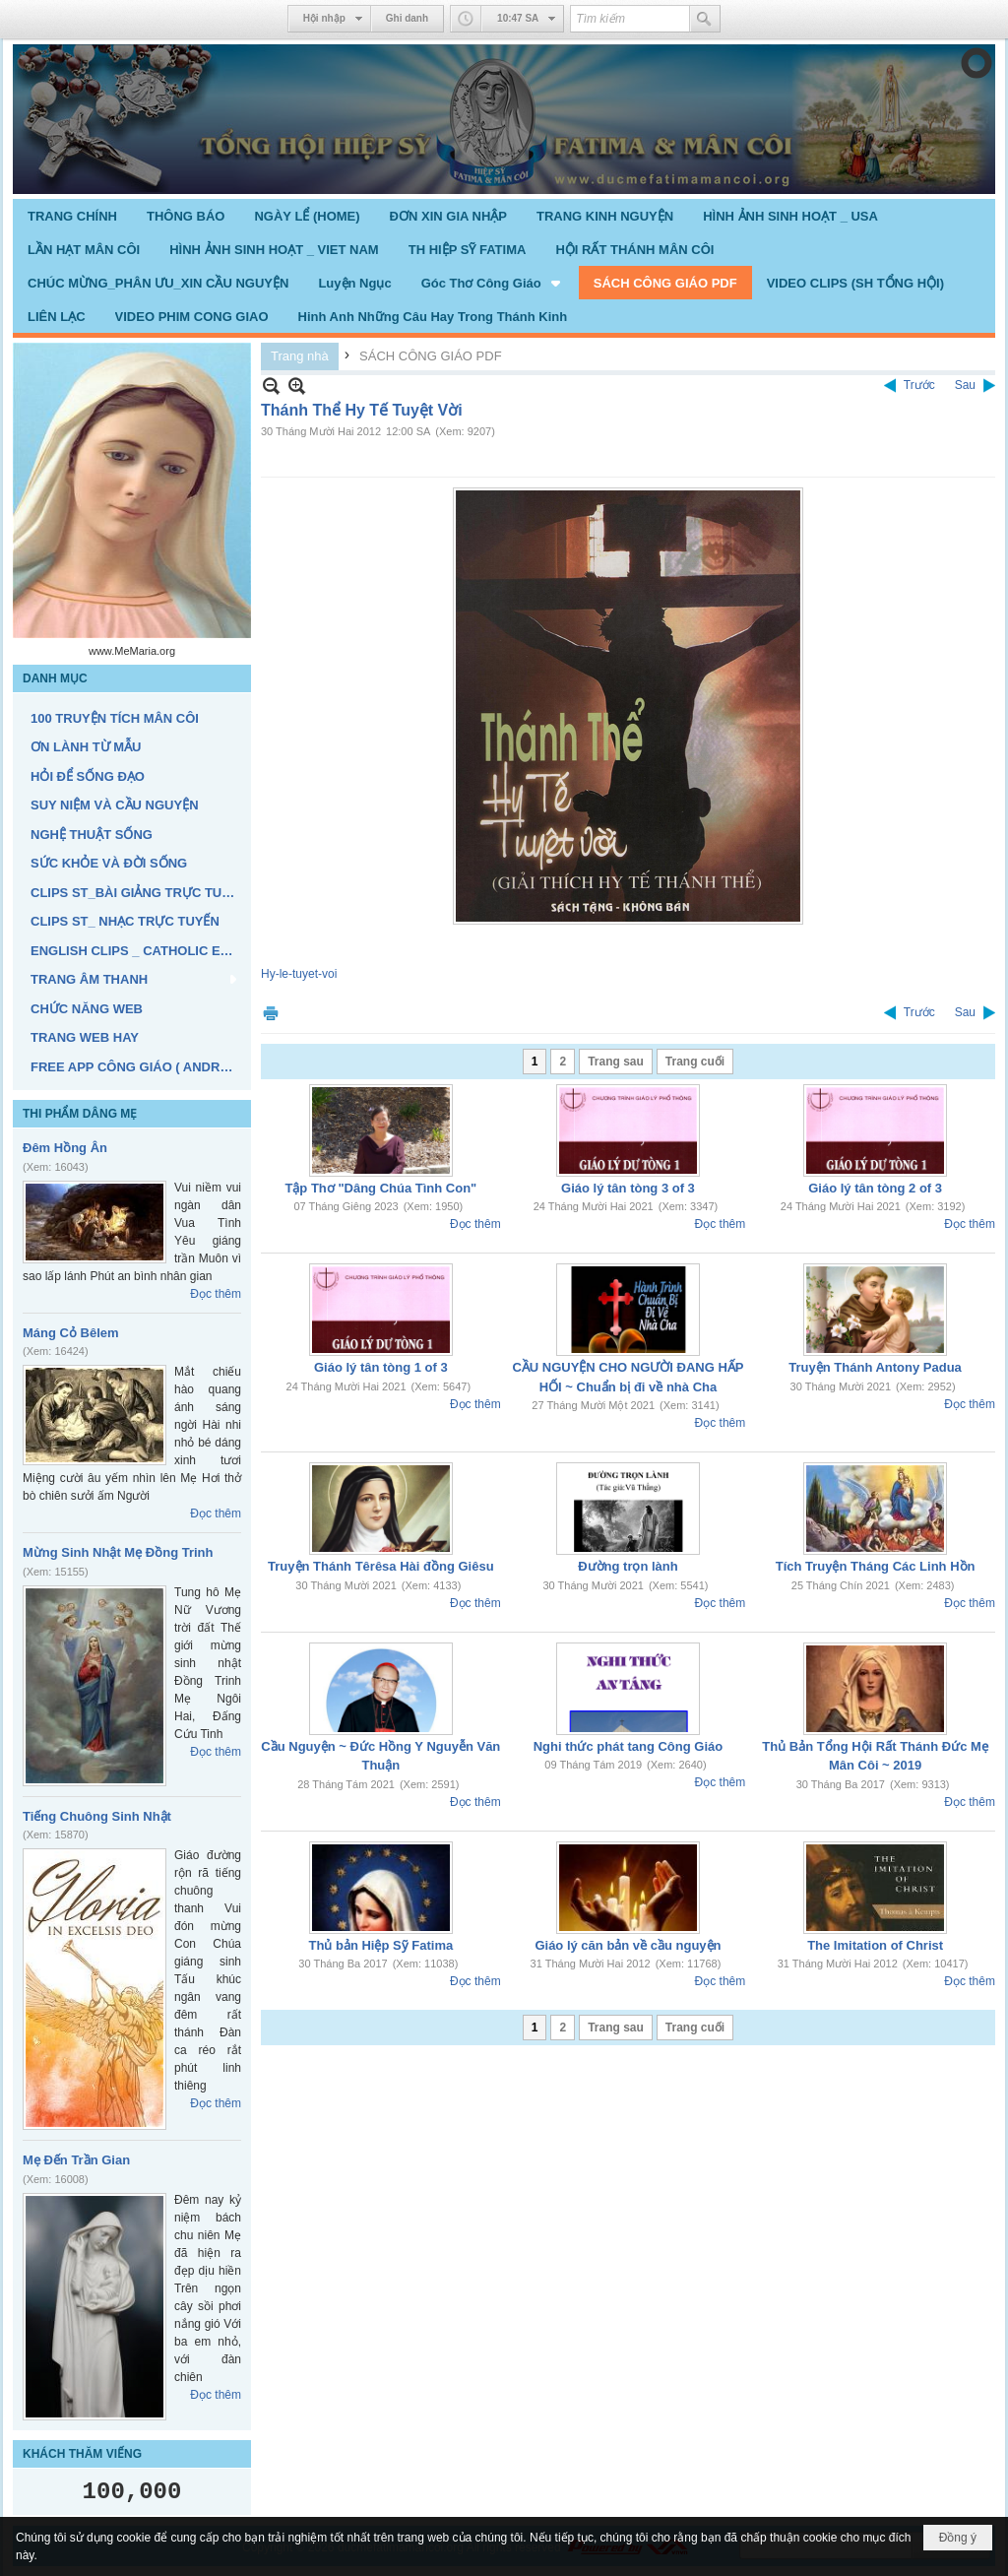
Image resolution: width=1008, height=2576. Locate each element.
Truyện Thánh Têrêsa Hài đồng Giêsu (381, 1566)
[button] (493, 282)
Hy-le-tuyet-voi (299, 974)
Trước (919, 385)
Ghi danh (407, 18)
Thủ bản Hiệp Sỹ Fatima (380, 1945)
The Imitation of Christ (875, 1945)
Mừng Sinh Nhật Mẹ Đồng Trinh (118, 1552)
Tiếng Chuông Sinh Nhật (97, 1816)
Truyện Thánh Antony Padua (875, 1367)
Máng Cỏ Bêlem (71, 1332)
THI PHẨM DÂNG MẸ (80, 1114)
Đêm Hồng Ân (65, 1147)
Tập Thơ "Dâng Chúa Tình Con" (380, 1188)
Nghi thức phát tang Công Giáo (628, 1746)
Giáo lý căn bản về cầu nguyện (628, 1945)
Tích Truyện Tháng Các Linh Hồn (876, 1566)
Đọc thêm (215, 1294)
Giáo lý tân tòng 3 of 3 (628, 1188)
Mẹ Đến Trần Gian (76, 2160)
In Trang (271, 1012)
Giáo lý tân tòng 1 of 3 (381, 1367)
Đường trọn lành (628, 1566)
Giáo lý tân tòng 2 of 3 (875, 1188)
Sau (965, 385)
